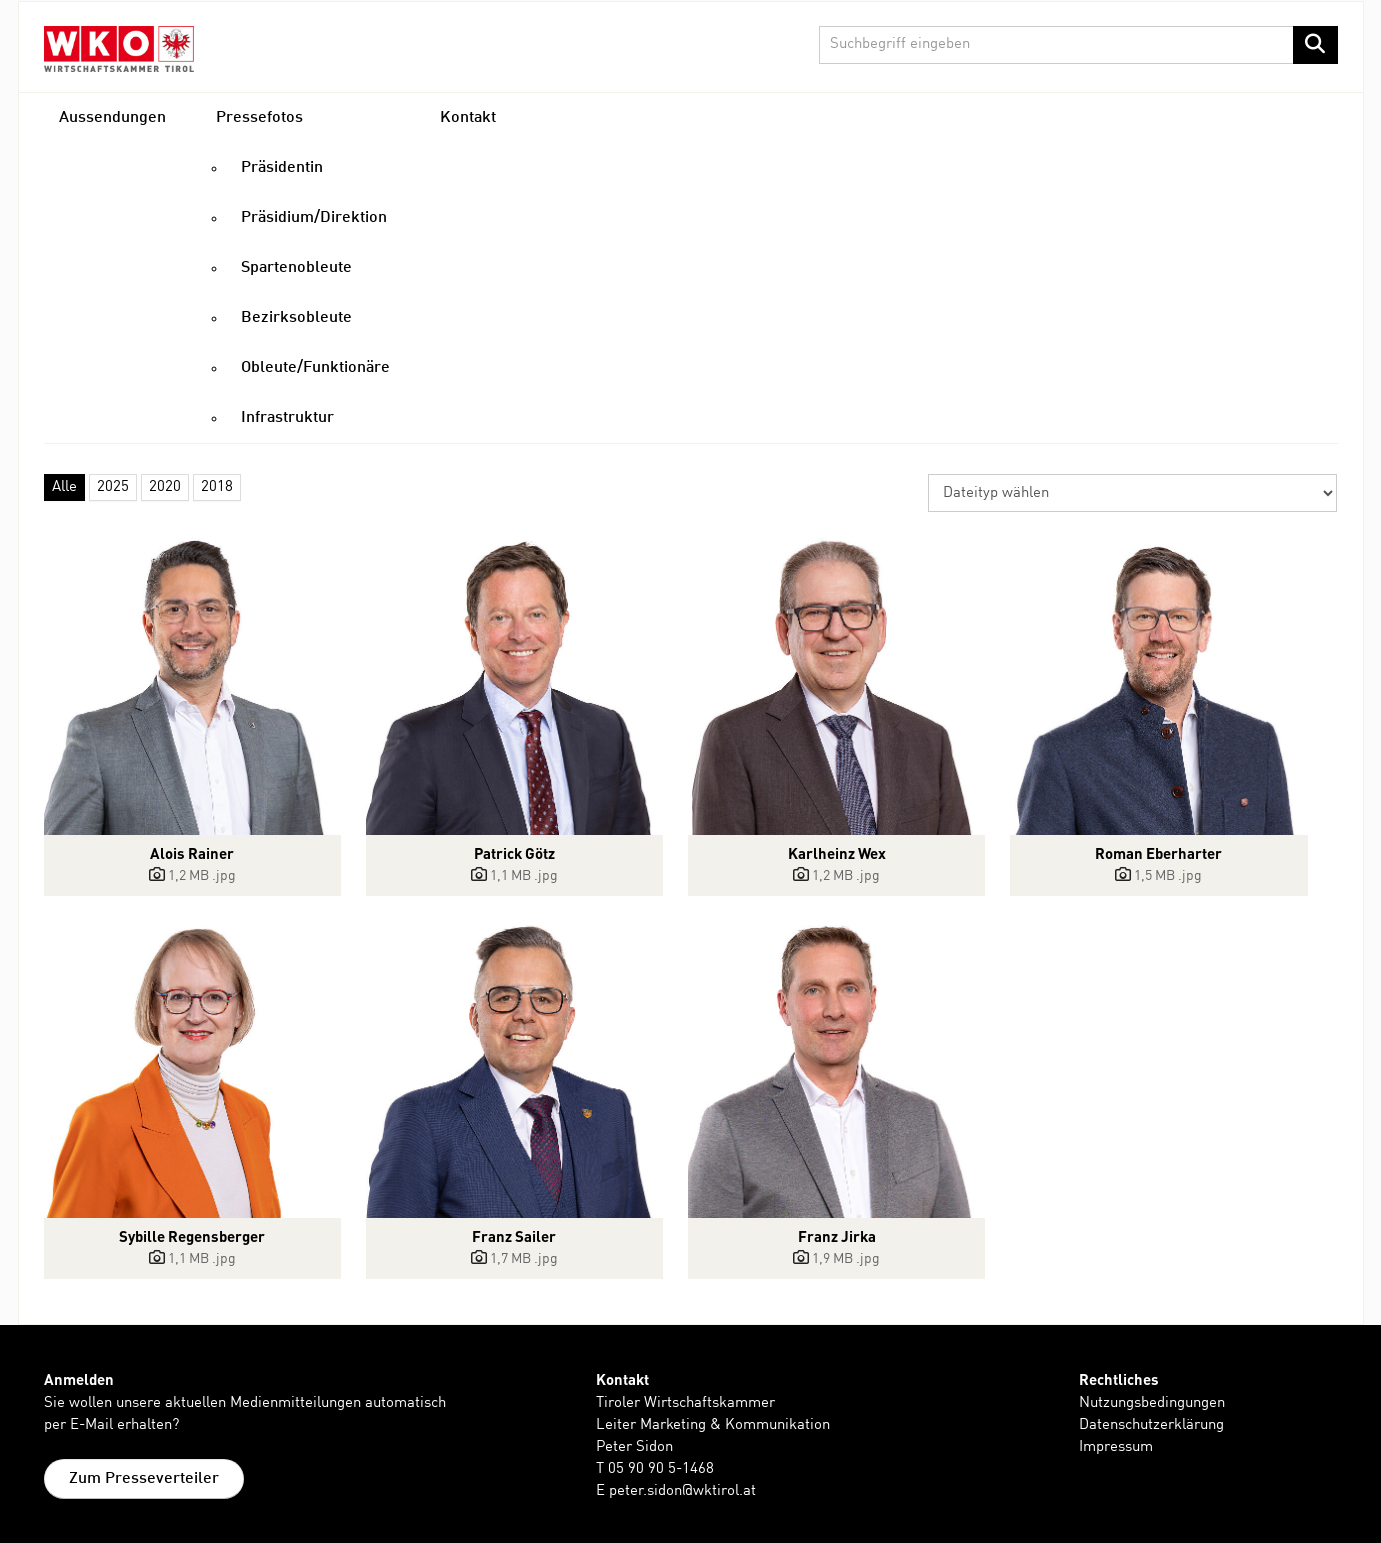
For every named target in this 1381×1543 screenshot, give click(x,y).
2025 (113, 487)
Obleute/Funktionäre (315, 368)
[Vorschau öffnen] (193, 686)
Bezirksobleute (296, 318)
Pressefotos (259, 118)
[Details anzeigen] (193, 876)
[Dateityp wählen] (1132, 493)
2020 (165, 487)
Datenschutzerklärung (1151, 1425)
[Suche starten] (1315, 45)
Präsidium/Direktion (314, 218)
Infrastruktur (287, 418)
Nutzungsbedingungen (1152, 1403)
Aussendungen (112, 118)
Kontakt (468, 118)
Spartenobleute (296, 268)
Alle (64, 487)
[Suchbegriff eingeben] (1078, 45)
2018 (217, 487)
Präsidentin (282, 168)
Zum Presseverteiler (144, 1479)
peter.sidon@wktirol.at (682, 1491)
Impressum (1116, 1447)
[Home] (119, 48)
